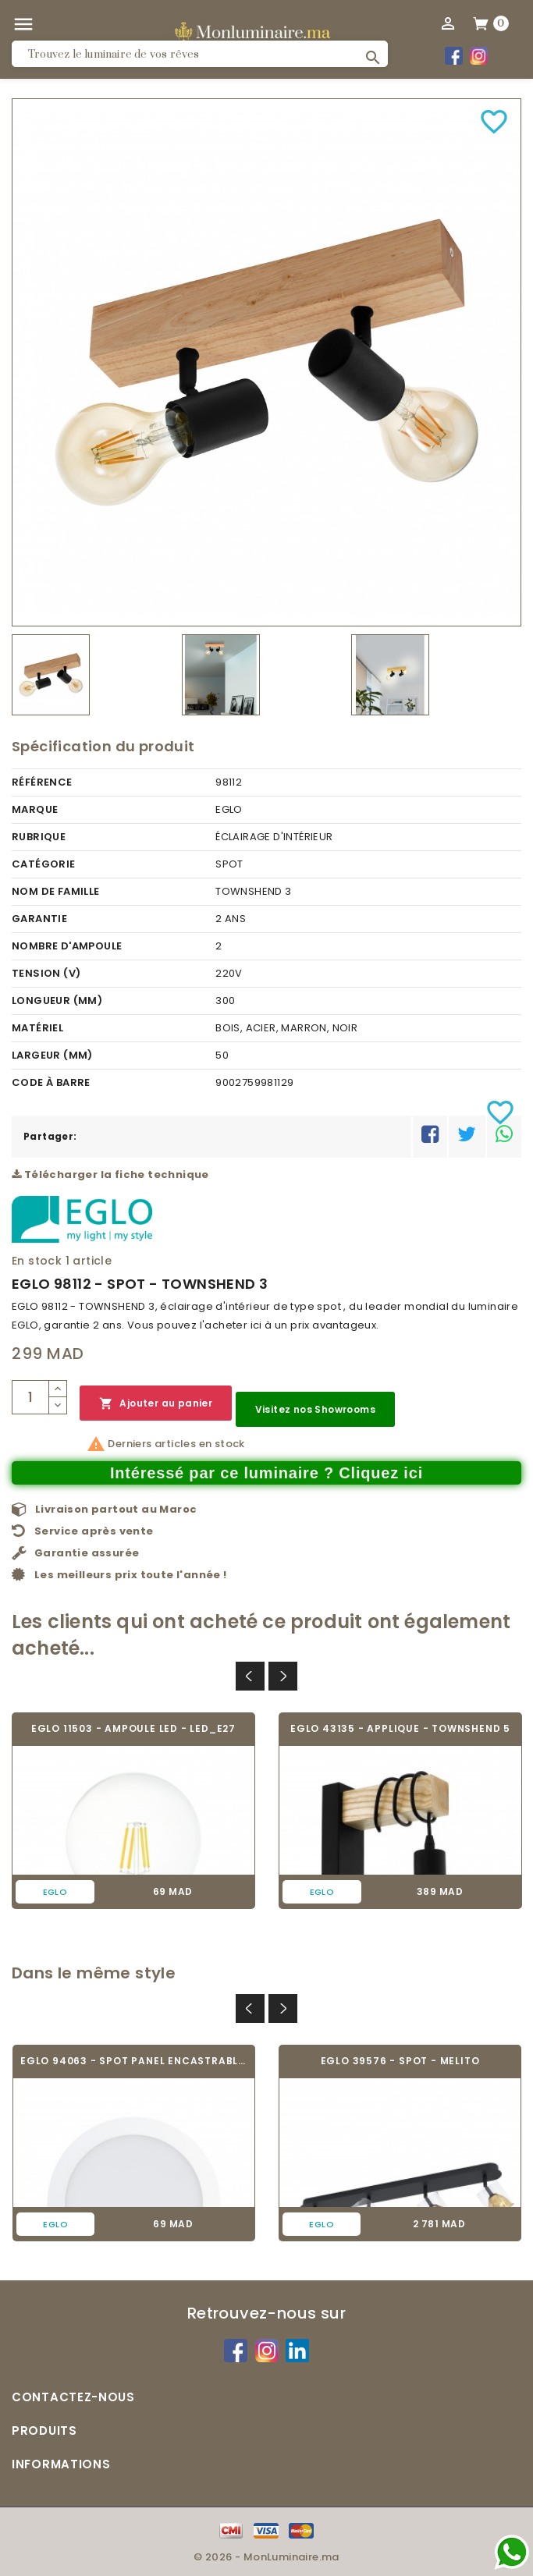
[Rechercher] (200, 54)
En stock (37, 1260)
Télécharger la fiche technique (110, 1174)
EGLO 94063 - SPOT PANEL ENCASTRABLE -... (133, 2060)
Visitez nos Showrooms (315, 1409)
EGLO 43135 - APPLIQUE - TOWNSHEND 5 (400, 1728)
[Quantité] (30, 1397)
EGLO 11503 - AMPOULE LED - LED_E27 (133, 1728)
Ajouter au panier (155, 1403)
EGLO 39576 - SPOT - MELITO (400, 2060)
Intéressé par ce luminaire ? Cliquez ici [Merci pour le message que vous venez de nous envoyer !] (266, 1472)
